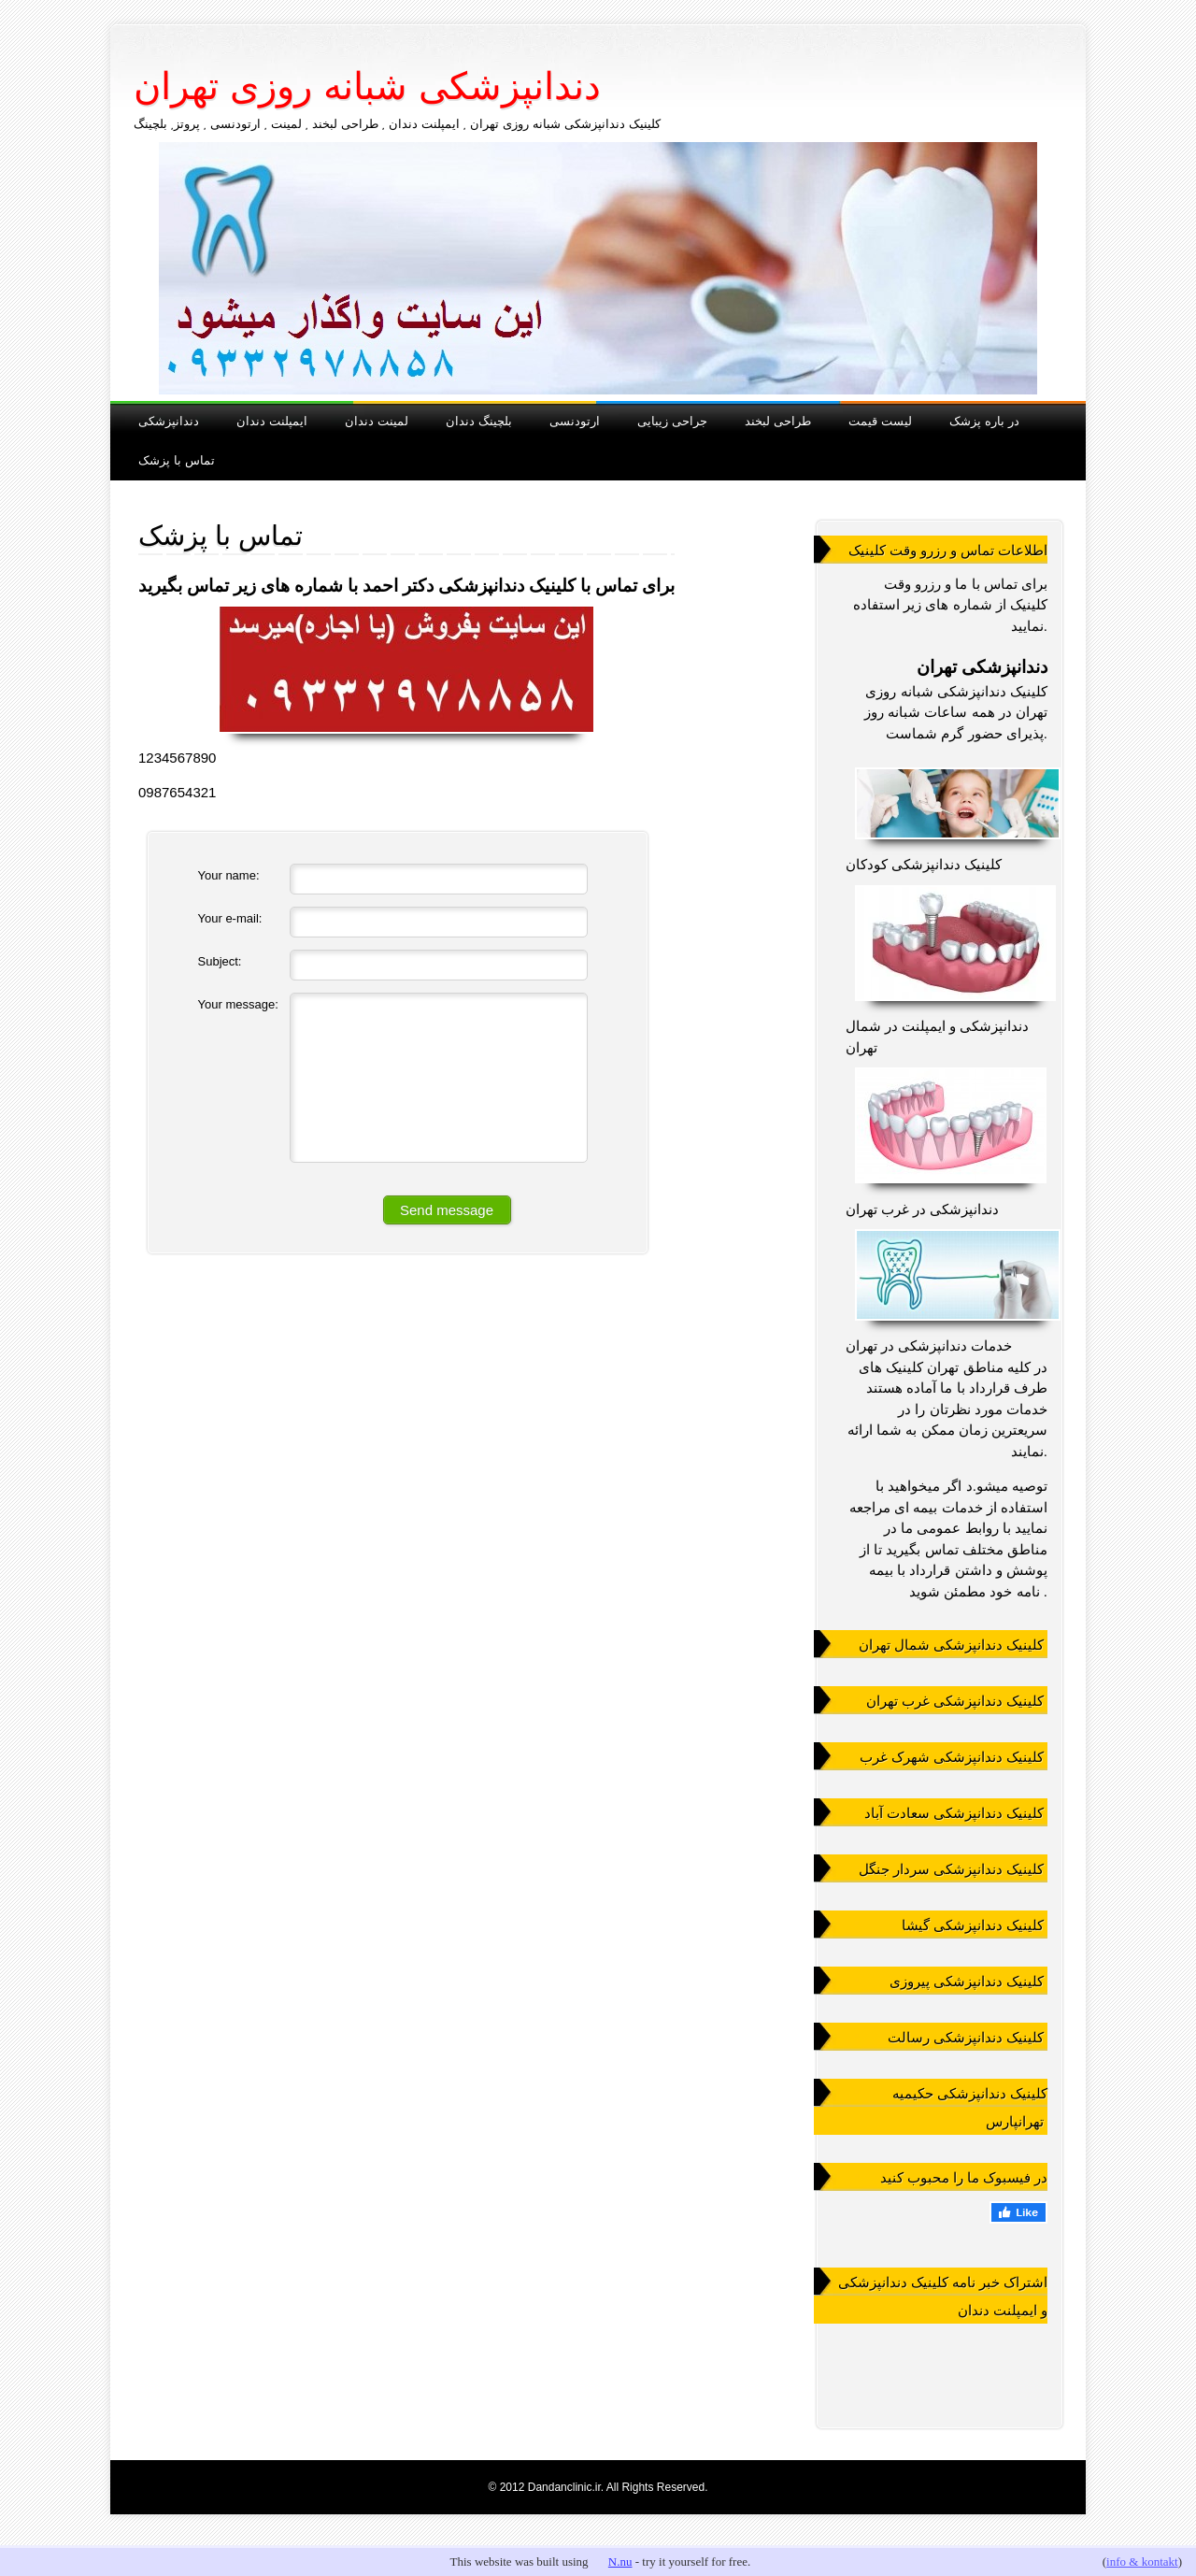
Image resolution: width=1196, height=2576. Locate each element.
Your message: (238, 1004)
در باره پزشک (984, 420)
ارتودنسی (574, 420)
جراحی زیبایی (672, 420)
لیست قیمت (880, 420)
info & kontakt (1142, 2562)
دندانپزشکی (168, 420)
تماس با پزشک (176, 459)
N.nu (620, 2562)
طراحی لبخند (778, 420)
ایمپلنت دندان (271, 420)
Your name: (229, 875)
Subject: (220, 961)
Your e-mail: (230, 918)
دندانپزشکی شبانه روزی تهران (367, 86)
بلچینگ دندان (479, 420)
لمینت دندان (376, 420)
